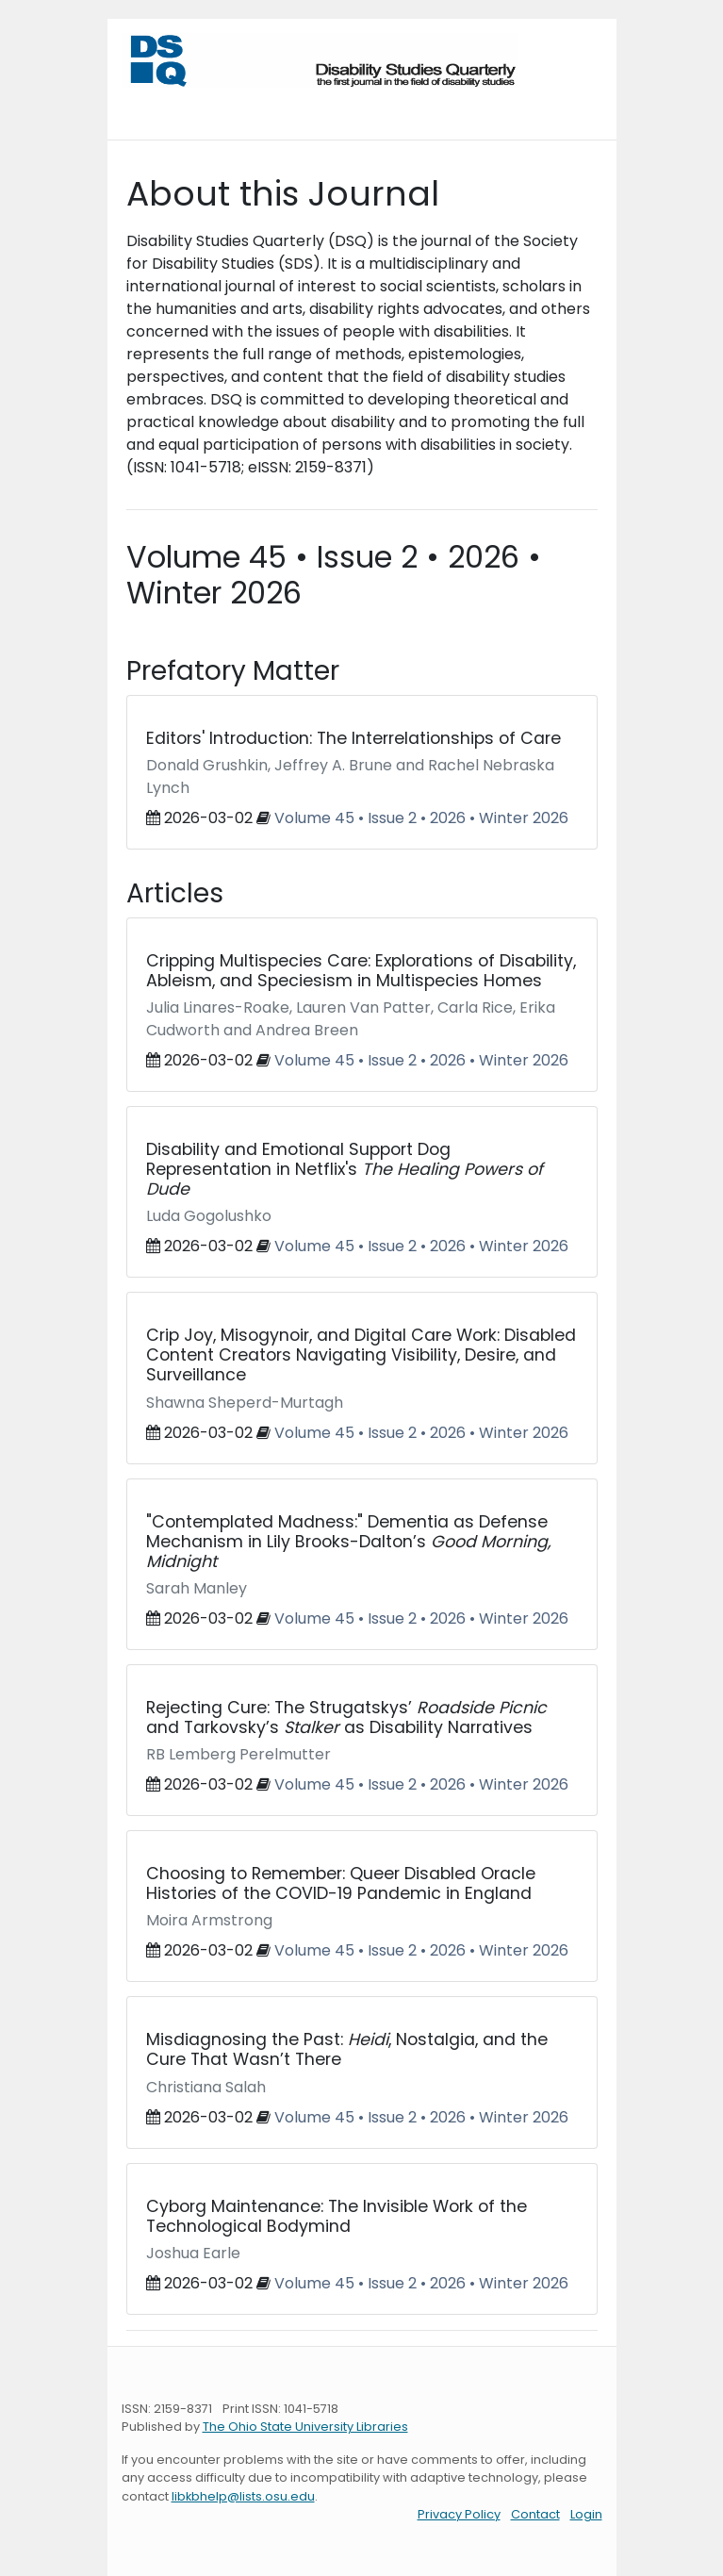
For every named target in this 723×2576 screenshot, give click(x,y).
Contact (535, 2514)
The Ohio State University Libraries (305, 2427)
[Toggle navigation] (148, 106)
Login (586, 2514)
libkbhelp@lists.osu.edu (243, 2496)
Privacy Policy (459, 2514)
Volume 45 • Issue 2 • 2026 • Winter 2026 (421, 818)
